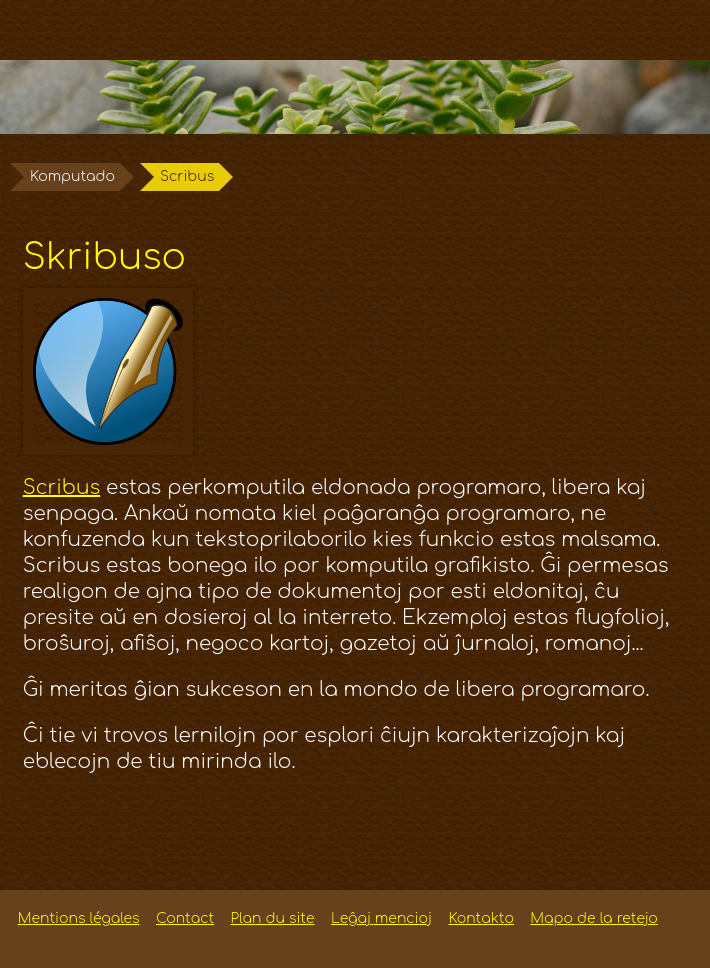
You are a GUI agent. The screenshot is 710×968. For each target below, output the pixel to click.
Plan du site (273, 918)
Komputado (72, 176)
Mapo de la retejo (593, 918)
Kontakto (480, 918)
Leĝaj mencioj (381, 918)
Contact (185, 918)
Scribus (61, 487)
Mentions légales (79, 918)
